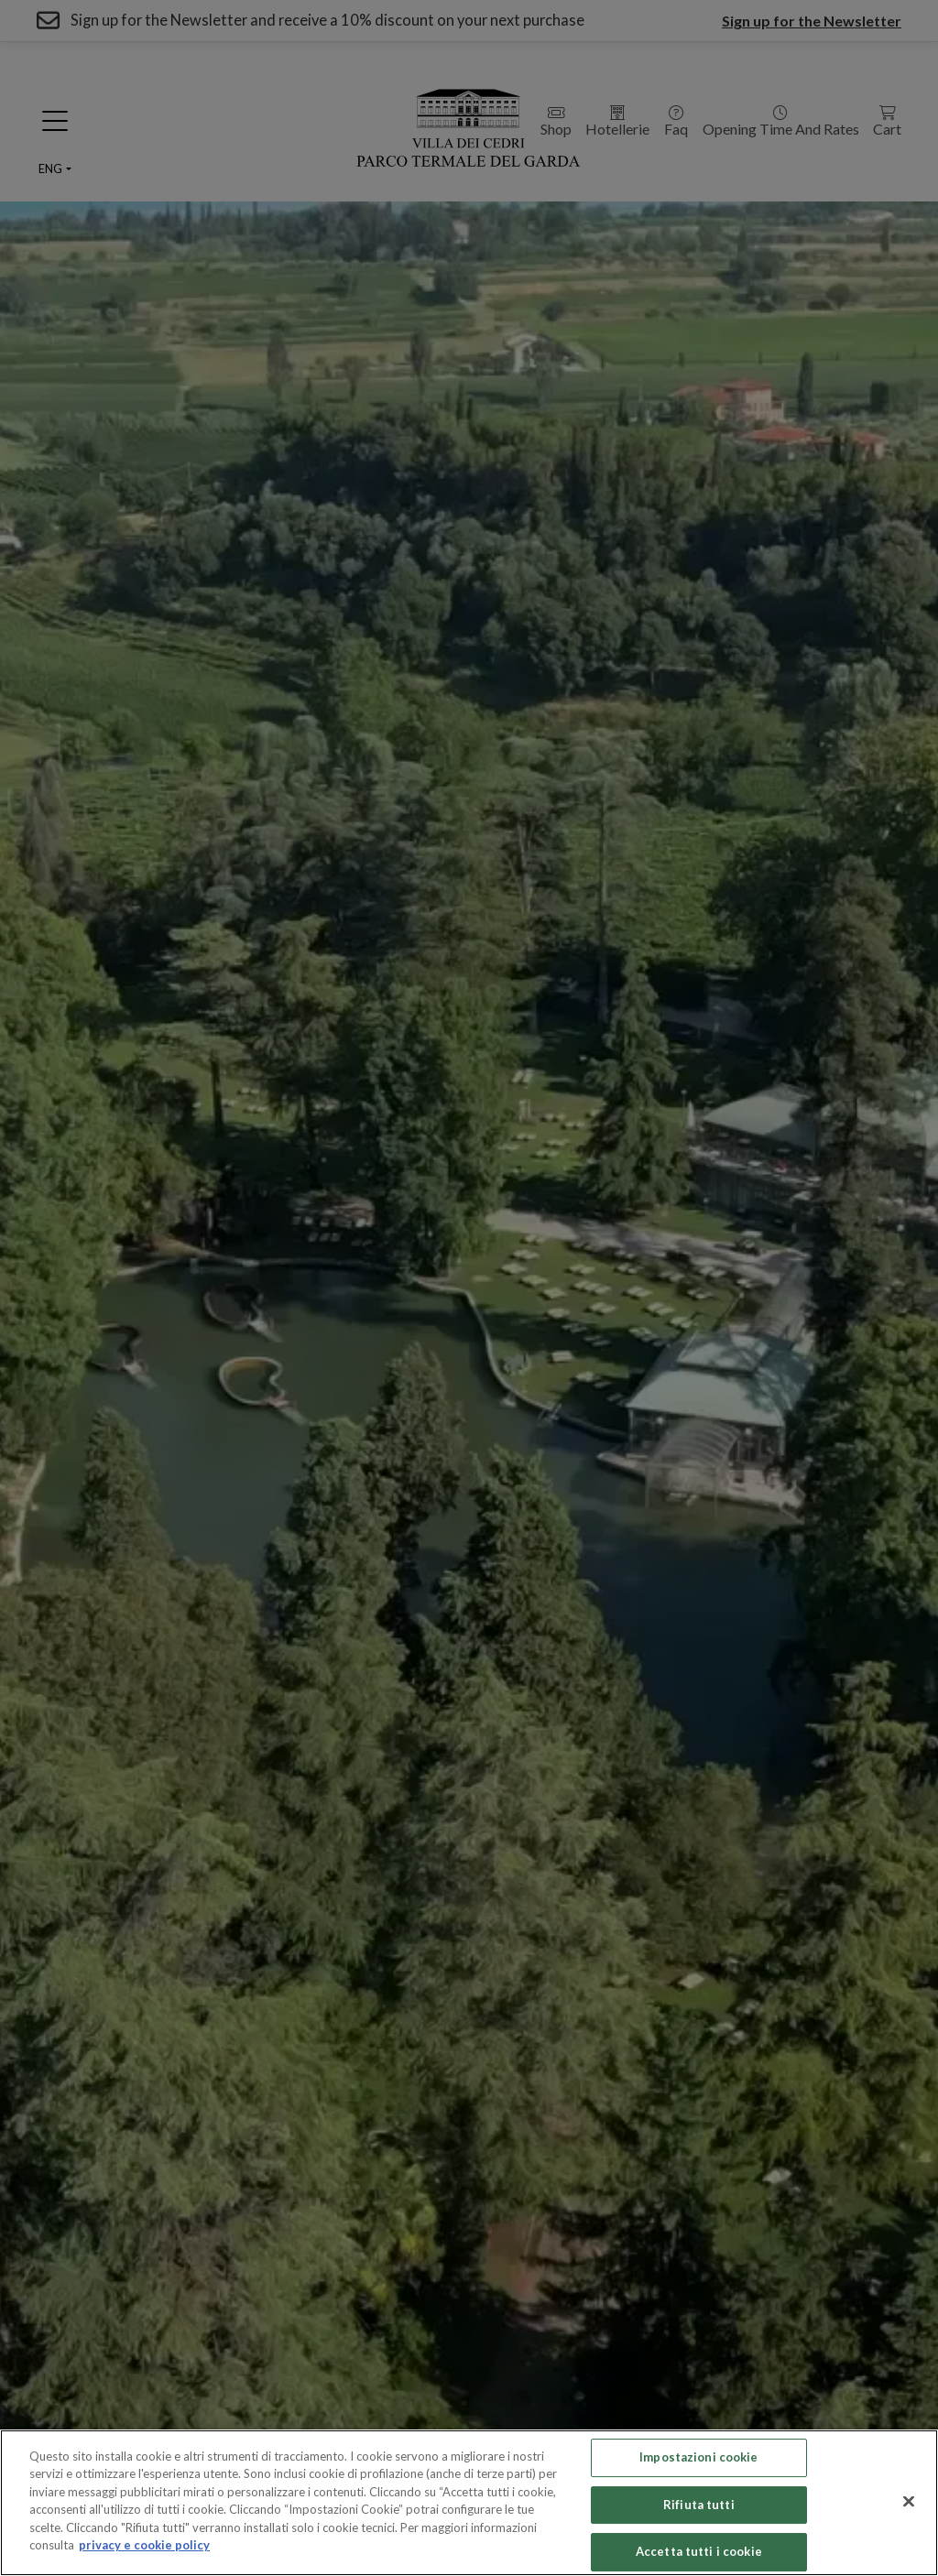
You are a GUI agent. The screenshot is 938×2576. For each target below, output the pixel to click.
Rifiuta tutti (699, 2504)
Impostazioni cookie (698, 2457)
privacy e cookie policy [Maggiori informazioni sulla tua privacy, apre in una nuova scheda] (144, 2545)
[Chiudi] (909, 2501)
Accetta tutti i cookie (699, 2551)
